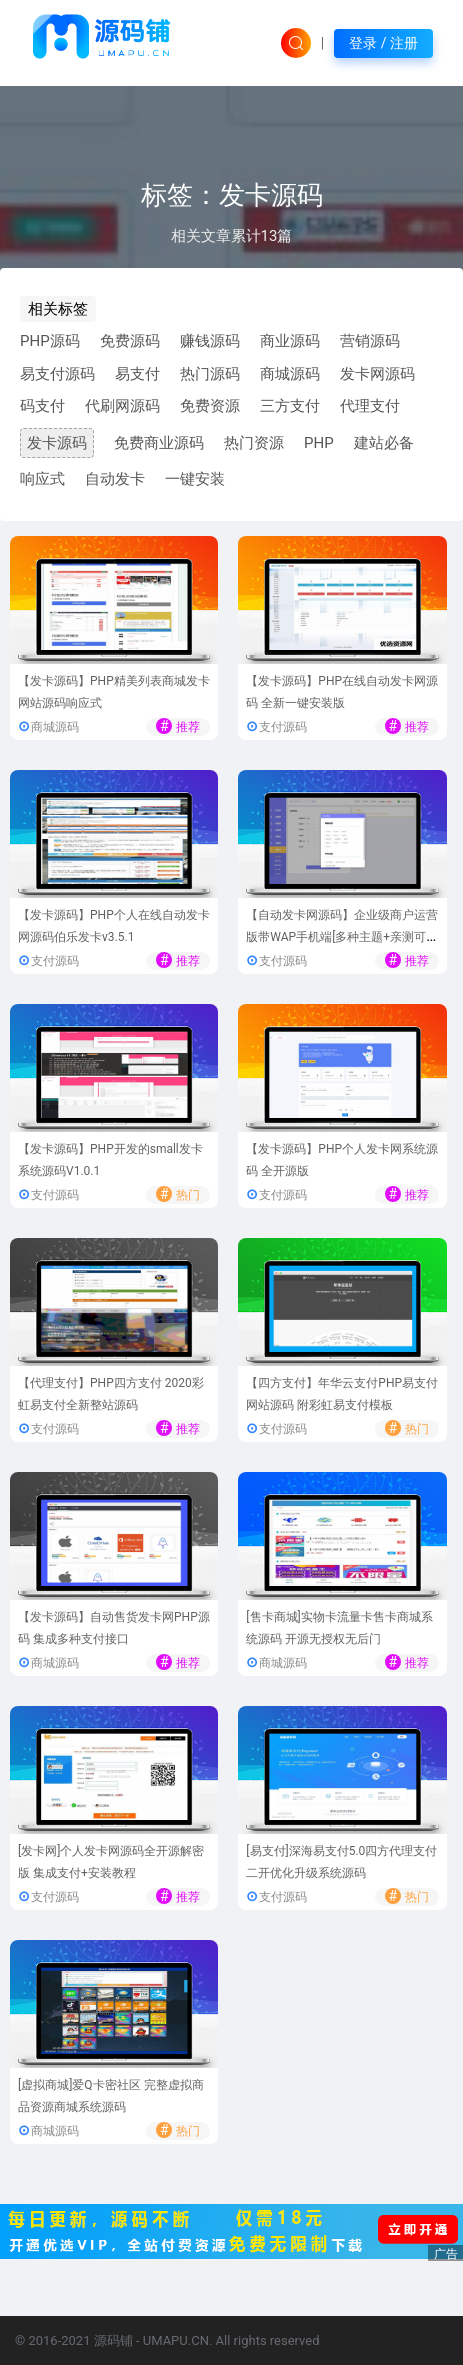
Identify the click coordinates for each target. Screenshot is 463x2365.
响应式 (42, 479)
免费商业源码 (159, 443)
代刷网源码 (122, 406)
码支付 (42, 406)
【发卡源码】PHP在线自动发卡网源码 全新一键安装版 (342, 692)
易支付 (137, 374)
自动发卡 (115, 479)
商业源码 (290, 341)
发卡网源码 (377, 374)
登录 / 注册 (383, 43)
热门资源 (254, 443)
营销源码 (370, 341)
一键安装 (195, 479)
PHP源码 (50, 341)
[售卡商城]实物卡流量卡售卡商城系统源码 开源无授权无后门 (339, 1628)
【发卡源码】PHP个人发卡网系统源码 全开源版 (342, 1160)
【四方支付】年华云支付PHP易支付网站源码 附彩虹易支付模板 (342, 1394)
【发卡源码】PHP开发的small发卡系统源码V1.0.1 (110, 1160)
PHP (319, 443)
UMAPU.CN (176, 2340)
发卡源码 (57, 443)
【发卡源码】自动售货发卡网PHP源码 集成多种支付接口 (114, 1628)
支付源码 (283, 727)
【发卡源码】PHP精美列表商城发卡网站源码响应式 (114, 692)
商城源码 (290, 374)
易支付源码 (57, 374)
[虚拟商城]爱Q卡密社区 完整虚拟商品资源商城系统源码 (111, 2096)
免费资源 (210, 406)
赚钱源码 (210, 341)
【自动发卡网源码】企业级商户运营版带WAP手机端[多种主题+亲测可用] (342, 937)
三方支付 (290, 406)
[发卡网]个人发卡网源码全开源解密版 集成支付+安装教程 (111, 1862)
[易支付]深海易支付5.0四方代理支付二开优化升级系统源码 (341, 1862)
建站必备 (384, 443)
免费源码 (130, 341)
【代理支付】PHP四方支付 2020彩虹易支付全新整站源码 (111, 1394)
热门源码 (210, 374)
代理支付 (370, 406)
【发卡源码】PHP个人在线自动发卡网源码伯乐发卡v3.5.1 (114, 926)
